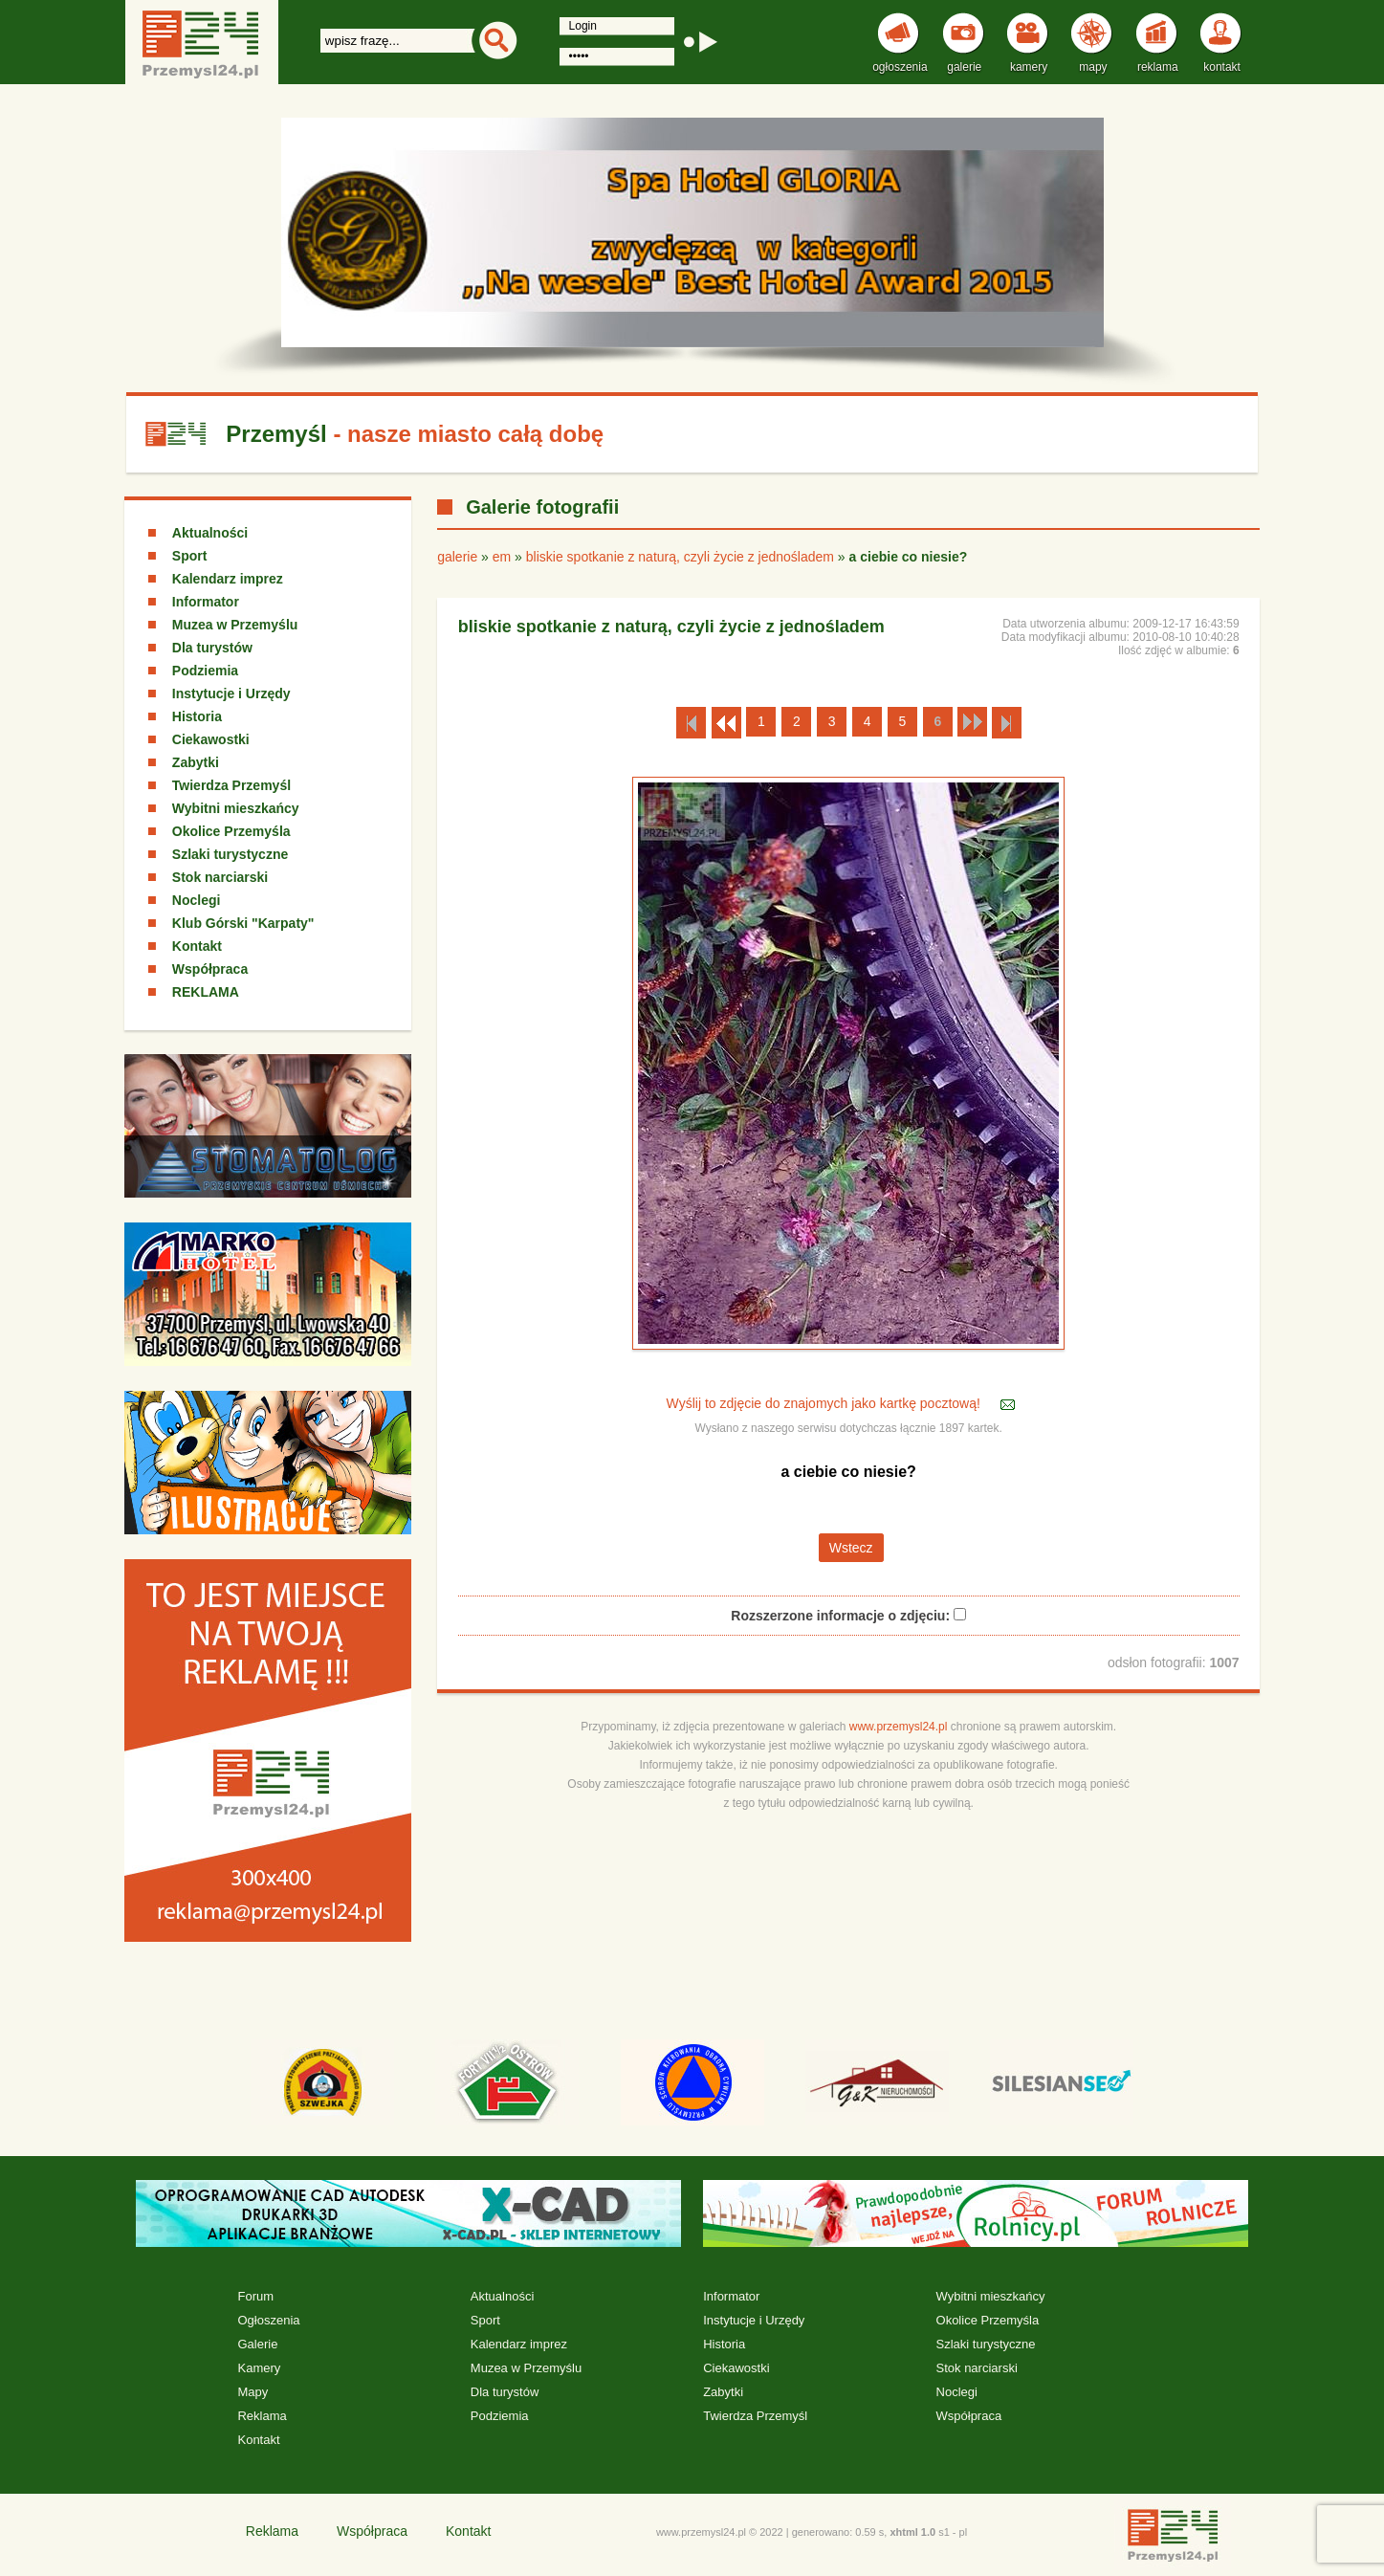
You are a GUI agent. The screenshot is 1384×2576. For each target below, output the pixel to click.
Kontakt (197, 946)
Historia (197, 716)
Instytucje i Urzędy (231, 693)
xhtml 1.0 (912, 2532)
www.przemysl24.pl (898, 1726)
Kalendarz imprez (227, 578)
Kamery (258, 2368)
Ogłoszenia (268, 2320)
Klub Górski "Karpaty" (243, 923)
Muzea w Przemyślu (235, 624)
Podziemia (205, 670)
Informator (205, 601)
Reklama (261, 2416)
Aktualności (210, 532)
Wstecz (851, 1547)
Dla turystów (212, 647)
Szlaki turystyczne (230, 854)
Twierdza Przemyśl (231, 785)
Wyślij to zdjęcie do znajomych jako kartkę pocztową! (825, 1403)
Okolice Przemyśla (231, 831)
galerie (457, 556)
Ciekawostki (211, 739)
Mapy (252, 2392)
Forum (255, 2296)
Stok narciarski (220, 877)
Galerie (257, 2344)
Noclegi (196, 900)
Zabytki (195, 762)
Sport (190, 555)
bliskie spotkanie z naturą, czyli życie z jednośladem (680, 556)
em (502, 556)
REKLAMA (205, 992)
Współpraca (210, 969)
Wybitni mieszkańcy (235, 808)
